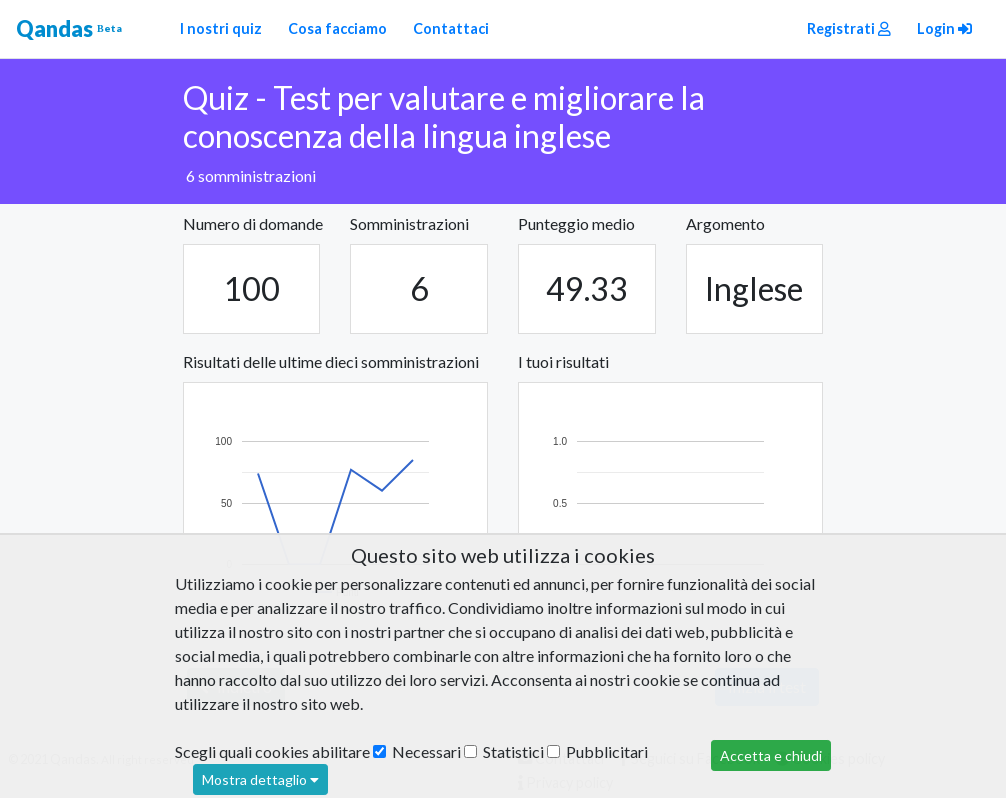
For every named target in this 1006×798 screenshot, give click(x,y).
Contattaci (451, 28)
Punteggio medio (576, 223)
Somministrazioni (409, 223)
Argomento (725, 223)
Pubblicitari (597, 751)
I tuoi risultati (563, 361)
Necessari (417, 751)
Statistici (504, 751)
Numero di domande (253, 223)
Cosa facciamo (337, 28)
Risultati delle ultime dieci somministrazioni (331, 361)
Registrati (849, 28)
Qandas (69, 29)
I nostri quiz (221, 28)
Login (944, 28)
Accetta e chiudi (771, 755)
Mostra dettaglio (260, 779)
